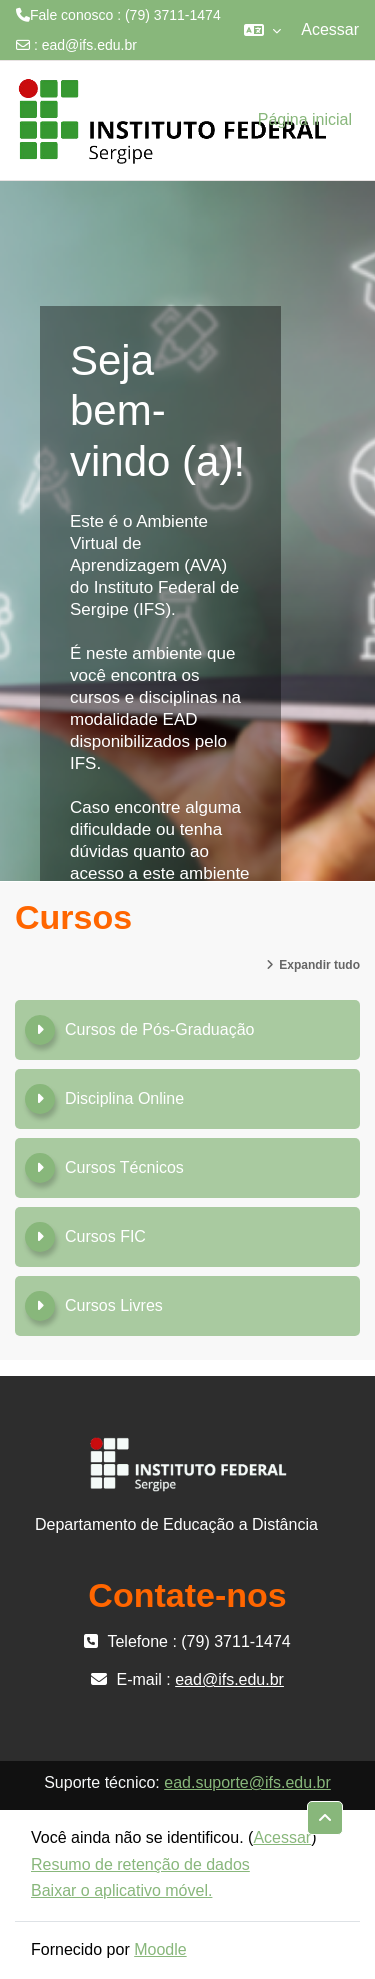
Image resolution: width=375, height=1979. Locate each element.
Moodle (160, 1949)
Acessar (330, 29)
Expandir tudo (319, 965)
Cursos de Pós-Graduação (159, 1029)
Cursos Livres (114, 1305)
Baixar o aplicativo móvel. (121, 1890)
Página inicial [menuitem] (305, 119)
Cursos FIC (105, 1236)
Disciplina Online (124, 1098)
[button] (262, 30)
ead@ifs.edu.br (89, 45)
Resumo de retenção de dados (140, 1864)
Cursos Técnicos (124, 1167)
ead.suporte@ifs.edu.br (247, 1782)
